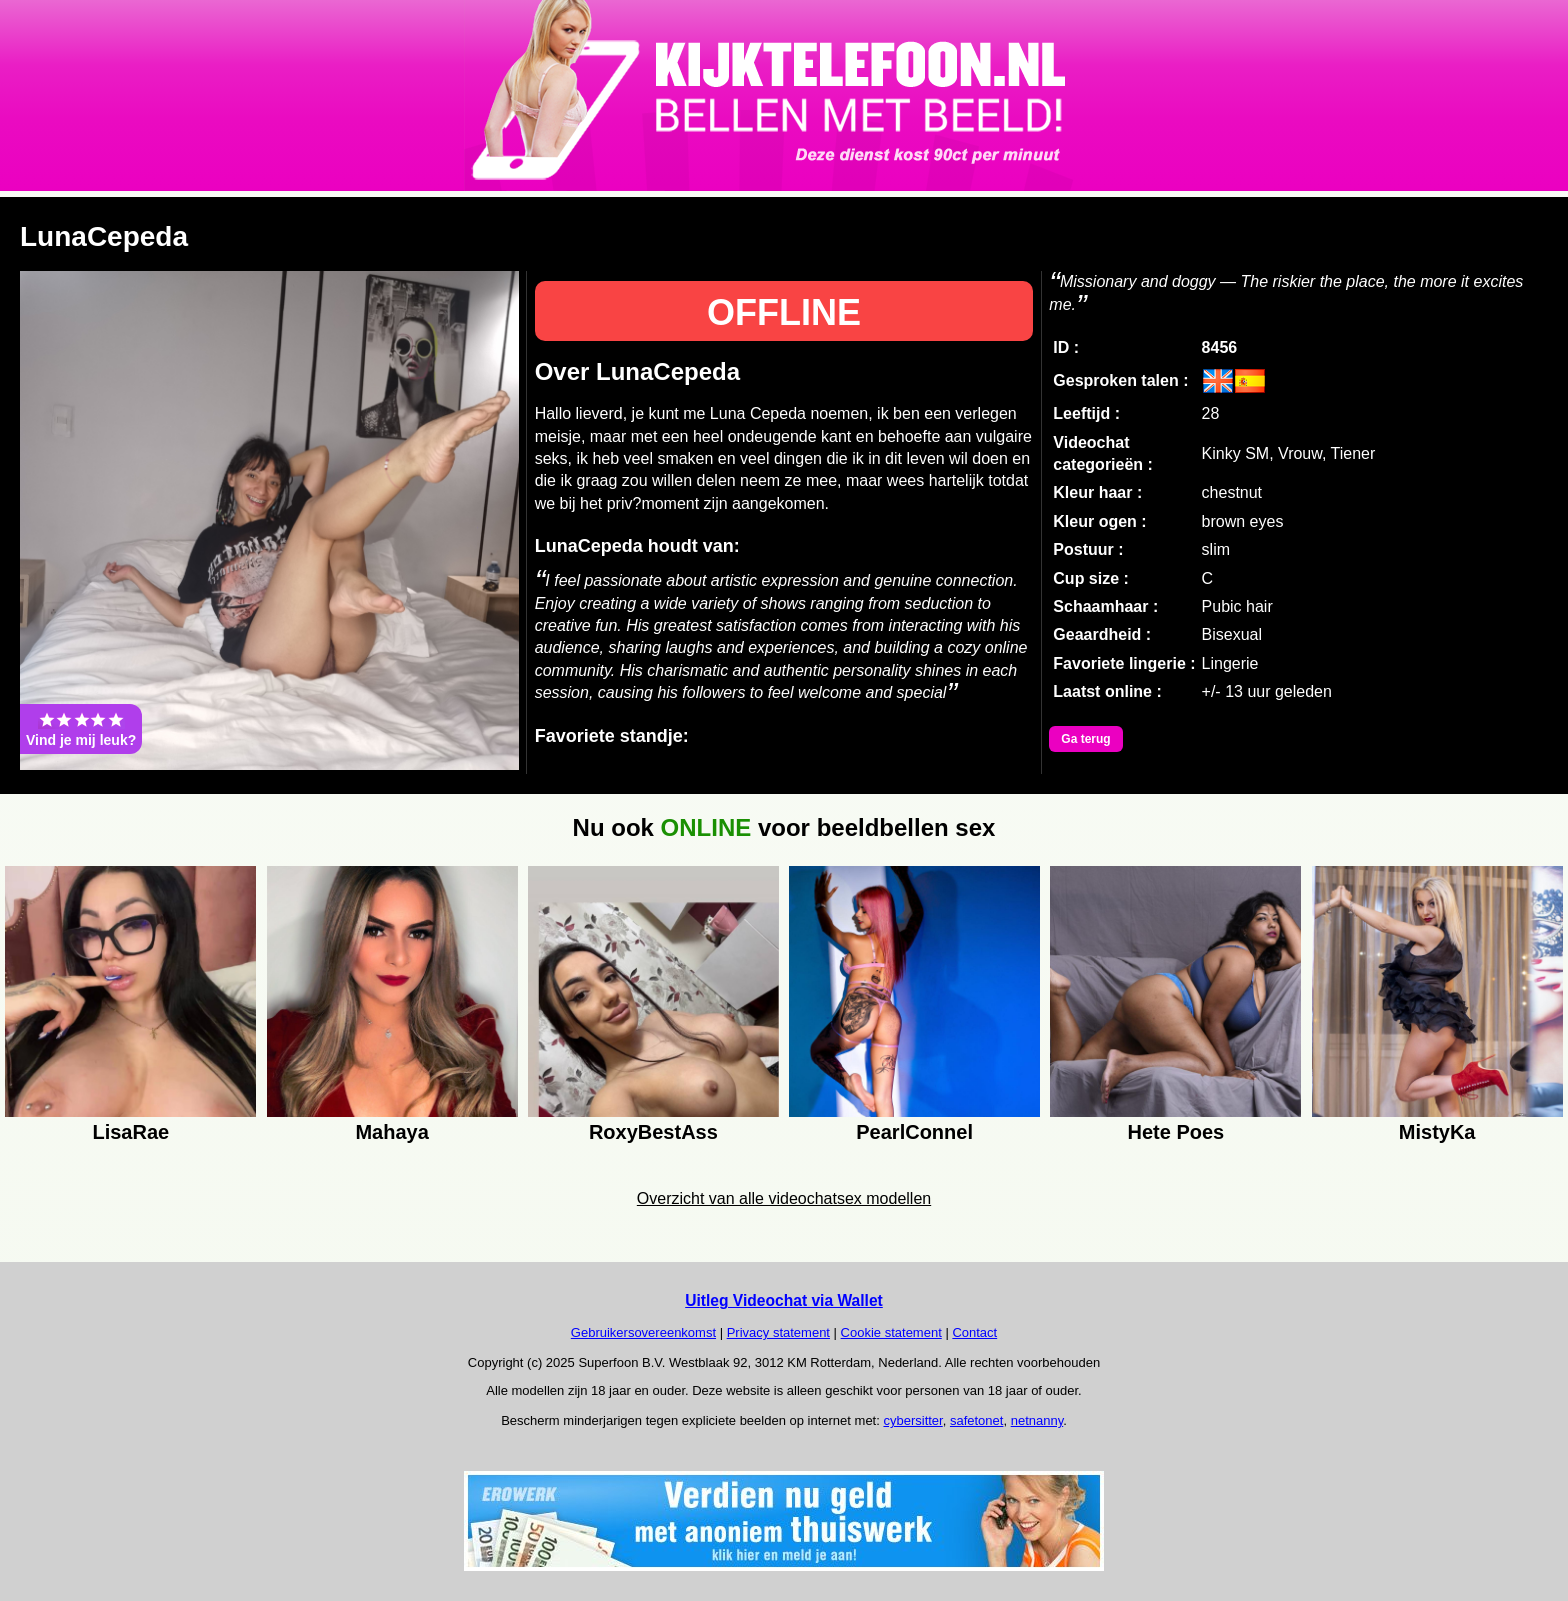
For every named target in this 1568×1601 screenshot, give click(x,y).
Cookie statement (891, 1332)
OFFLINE (784, 312)
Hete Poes (1176, 1132)
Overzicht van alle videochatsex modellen (784, 1198)
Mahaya (391, 1132)
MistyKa (1437, 1132)
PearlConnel (914, 1132)
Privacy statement (778, 1332)
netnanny (1037, 1420)
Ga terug (1085, 739)
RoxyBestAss (653, 1132)
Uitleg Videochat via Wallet (784, 1300)
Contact (974, 1332)
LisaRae (130, 1132)
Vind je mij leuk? (81, 729)
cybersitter (912, 1420)
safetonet (977, 1420)
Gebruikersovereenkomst (643, 1332)
